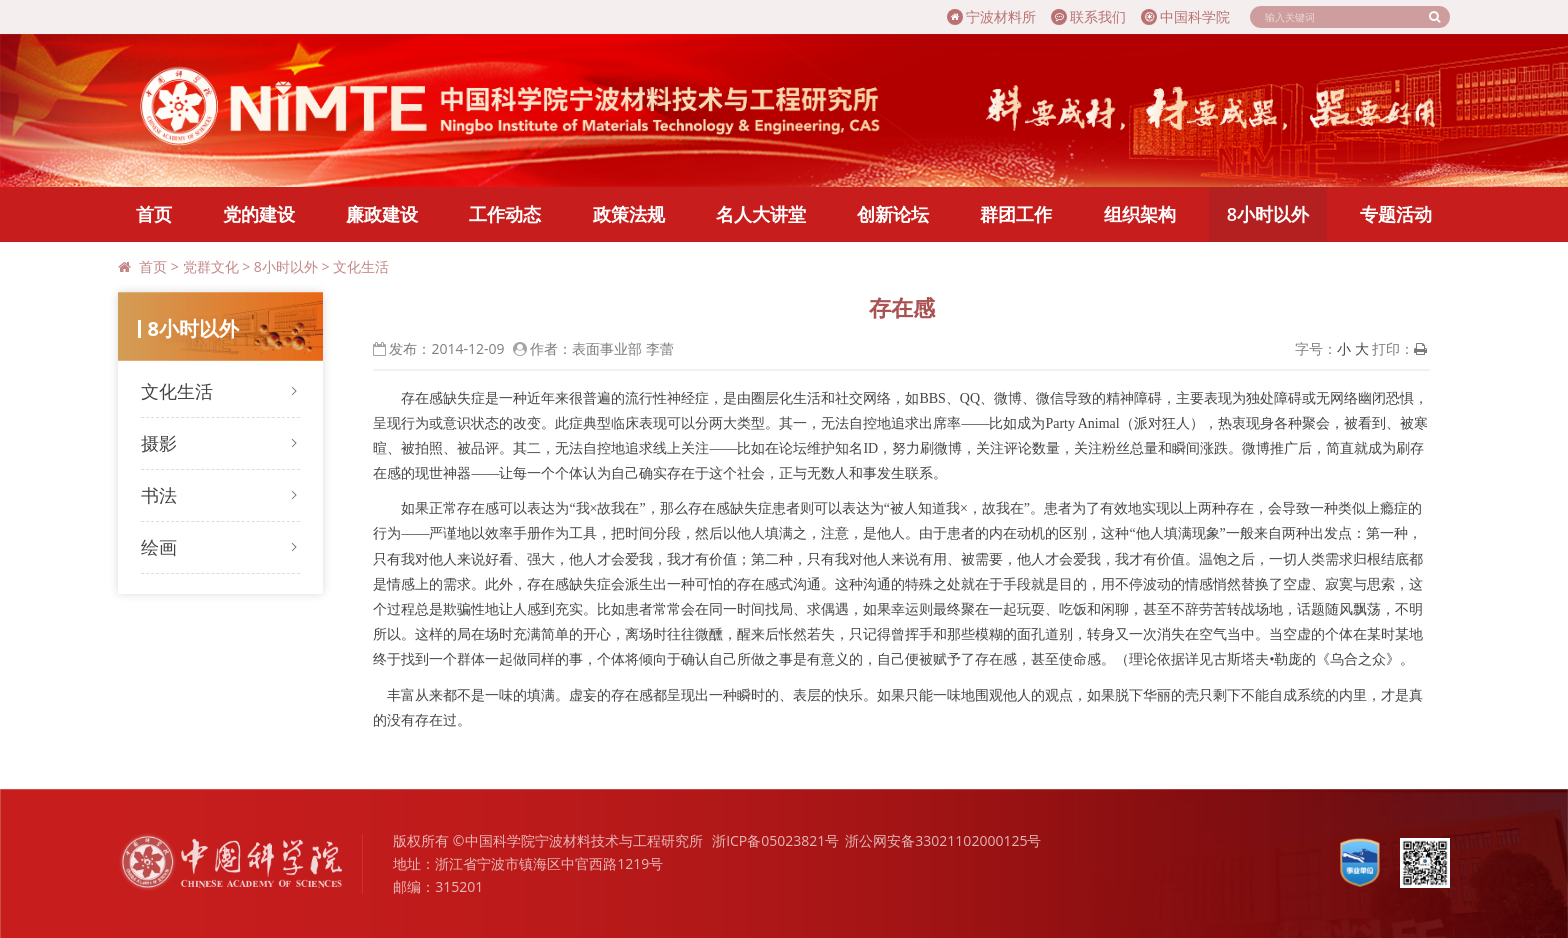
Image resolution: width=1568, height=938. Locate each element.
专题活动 (1396, 214)
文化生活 (361, 266)
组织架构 (1140, 214)
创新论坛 (893, 214)
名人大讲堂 (761, 214)
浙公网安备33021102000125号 (943, 840)
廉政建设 (382, 214)
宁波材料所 (991, 16)
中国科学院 (1185, 16)
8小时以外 (1268, 214)
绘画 (159, 547)
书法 (159, 495)
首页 (154, 214)
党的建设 (259, 214)
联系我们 (1088, 16)
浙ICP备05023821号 (775, 840)
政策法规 (629, 214)
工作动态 (505, 214)
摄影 (159, 443)
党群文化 (211, 266)
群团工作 (1016, 214)
